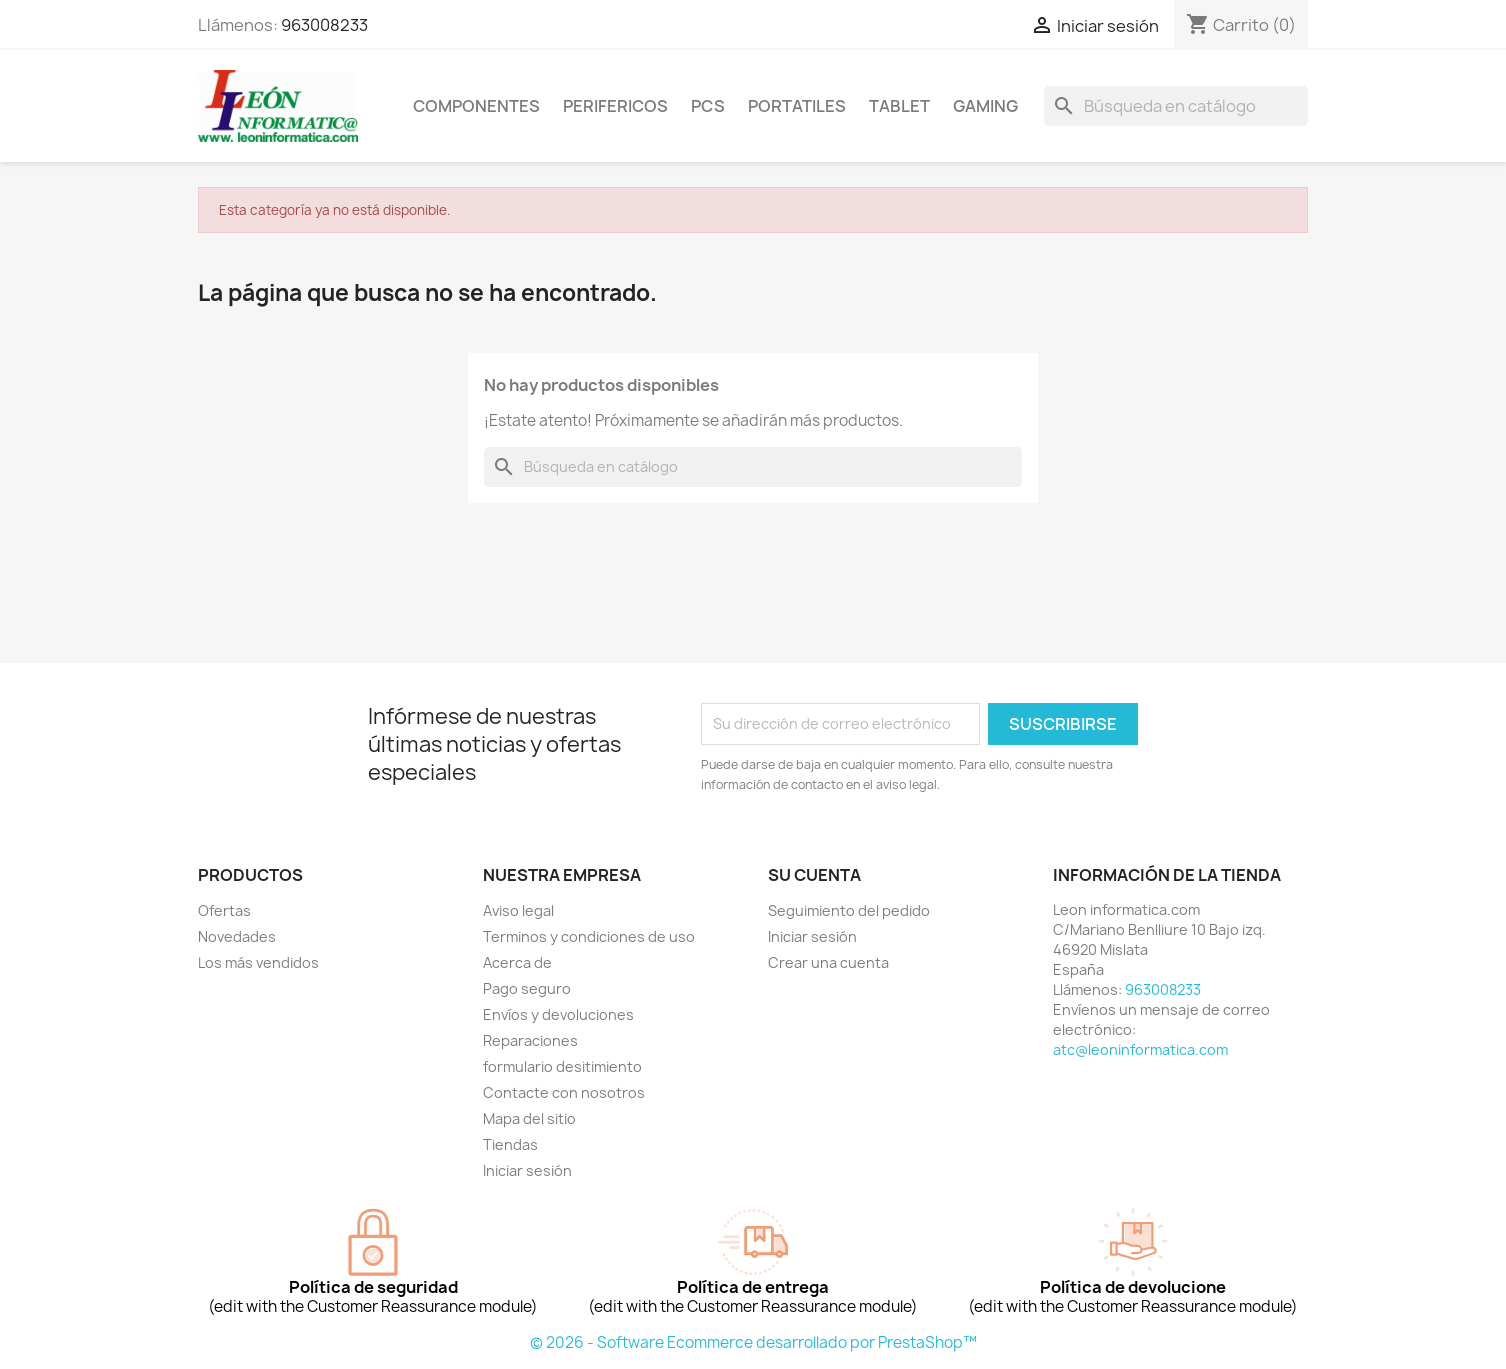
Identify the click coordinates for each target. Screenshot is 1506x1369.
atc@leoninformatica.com (1140, 1049)
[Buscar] (1176, 106)
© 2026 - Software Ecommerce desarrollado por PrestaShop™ (753, 1342)
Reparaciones (530, 1040)
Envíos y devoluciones (558, 1014)
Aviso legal (518, 910)
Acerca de (517, 962)
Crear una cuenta (828, 962)
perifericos (615, 106)
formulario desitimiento (562, 1066)
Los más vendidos (258, 962)
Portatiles (797, 106)
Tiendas (510, 1144)
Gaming (985, 106)
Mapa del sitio (529, 1118)
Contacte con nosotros (564, 1092)
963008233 (324, 25)
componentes (476, 106)
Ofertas (224, 910)
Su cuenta (814, 875)
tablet (899, 106)
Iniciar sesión (527, 1170)
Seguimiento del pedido (849, 910)
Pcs (708, 106)
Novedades (237, 936)
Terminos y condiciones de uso (589, 936)
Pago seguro (527, 988)
